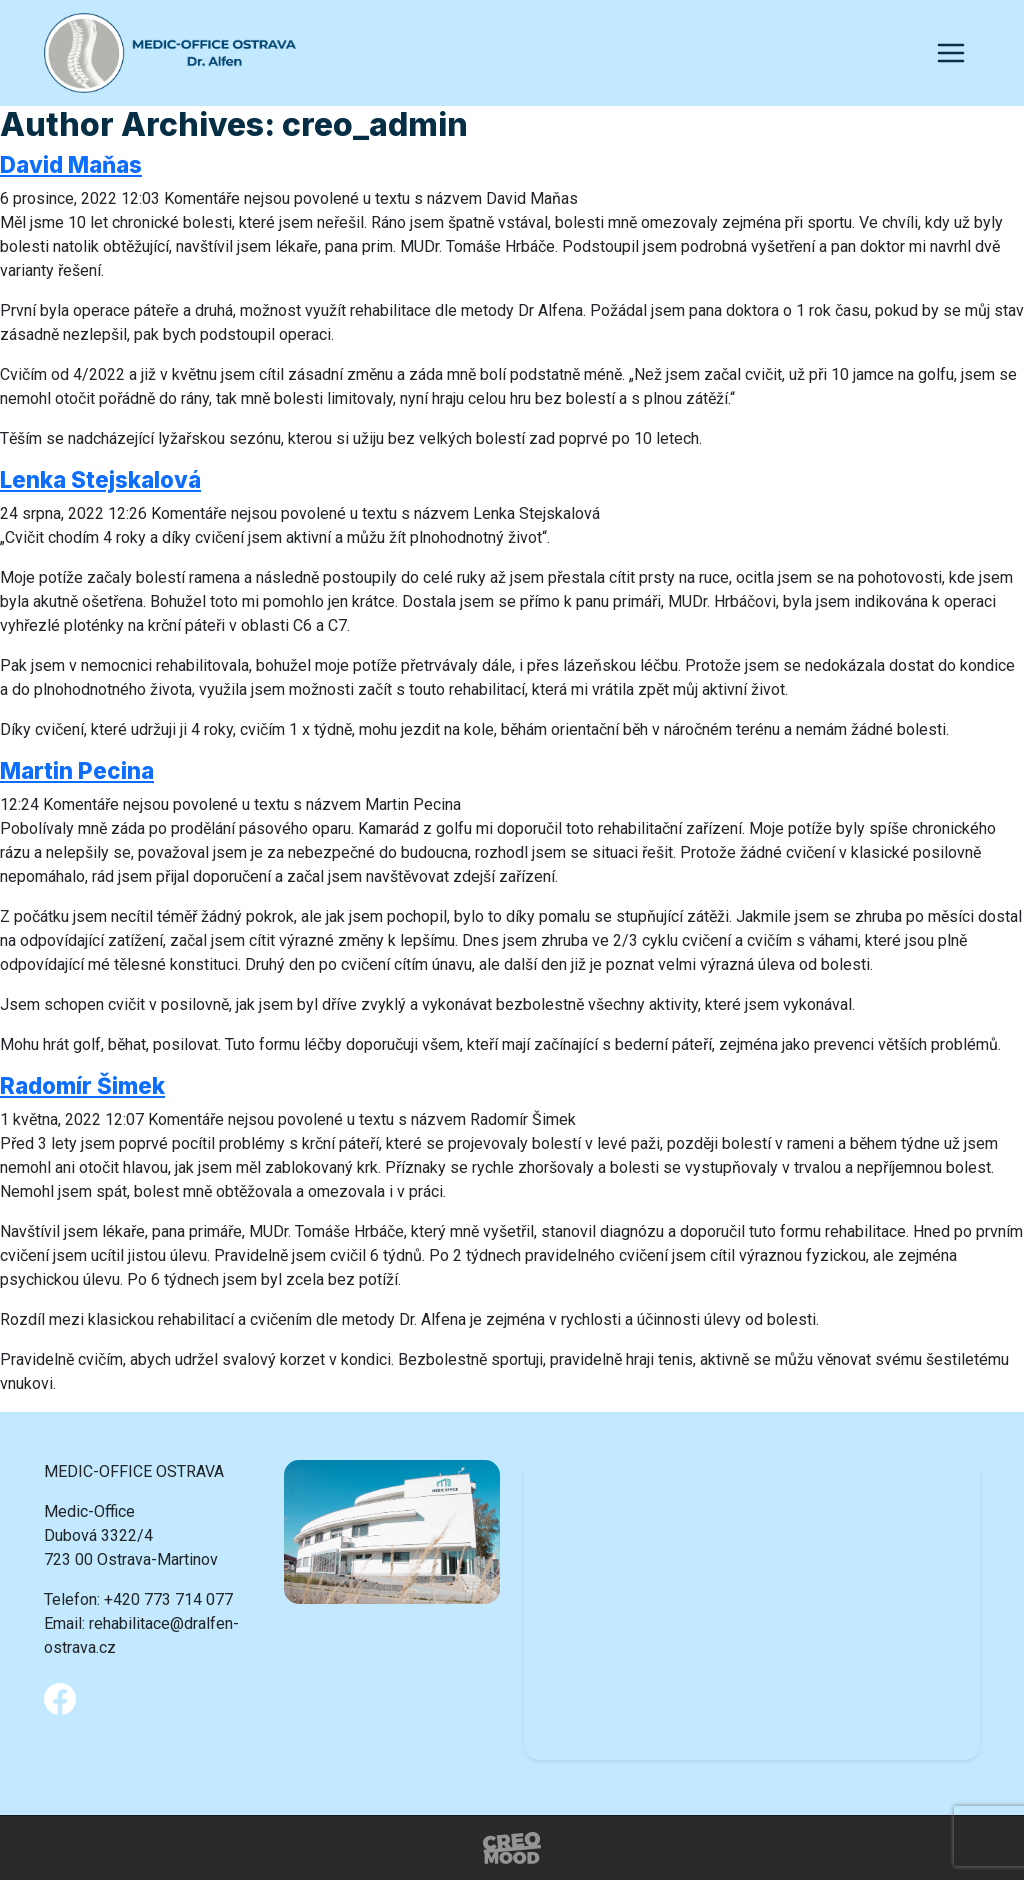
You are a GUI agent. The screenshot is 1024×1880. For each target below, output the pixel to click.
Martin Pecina (77, 770)
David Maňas (71, 164)
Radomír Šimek (82, 1085)
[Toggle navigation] (951, 53)
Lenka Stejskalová (100, 479)
